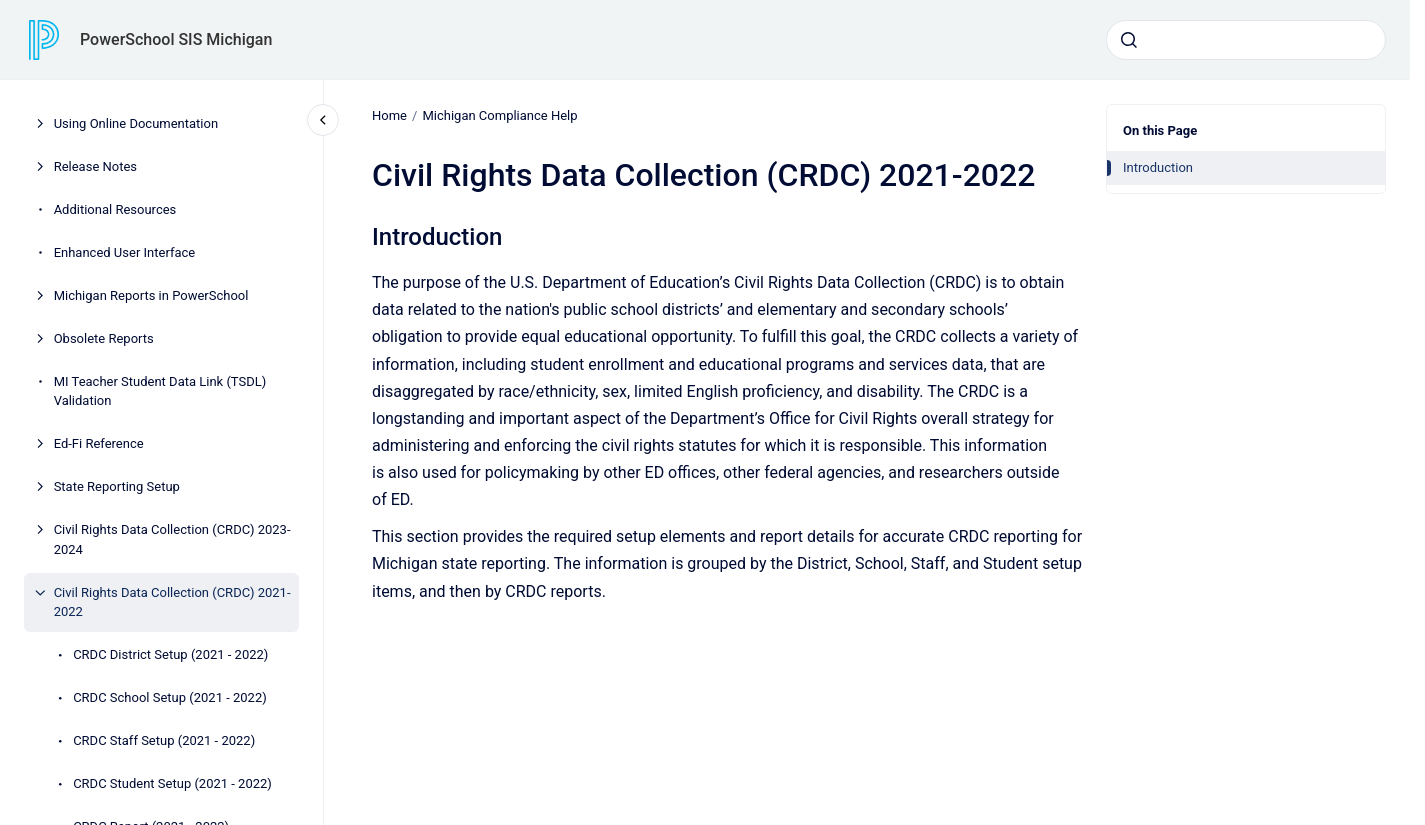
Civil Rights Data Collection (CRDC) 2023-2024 (172, 539)
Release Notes (95, 166)
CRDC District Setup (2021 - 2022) (170, 654)
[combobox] (1246, 40)
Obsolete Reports (104, 338)
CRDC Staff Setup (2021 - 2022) (164, 740)
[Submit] (1129, 40)
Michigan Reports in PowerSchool (151, 295)
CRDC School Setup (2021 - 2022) (170, 697)
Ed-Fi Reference (99, 443)
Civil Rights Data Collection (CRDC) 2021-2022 (172, 602)
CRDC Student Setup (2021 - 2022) (172, 783)
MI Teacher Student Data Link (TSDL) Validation (160, 391)
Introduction (1158, 167)
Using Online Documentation (136, 123)
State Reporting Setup (117, 486)
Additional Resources (115, 209)
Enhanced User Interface (125, 252)
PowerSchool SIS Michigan (176, 39)
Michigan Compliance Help (499, 115)
